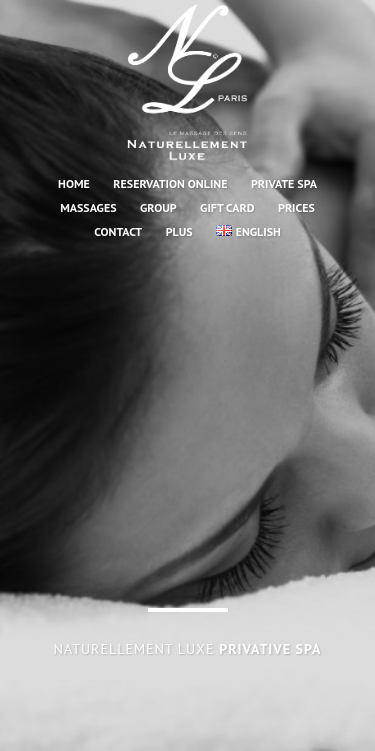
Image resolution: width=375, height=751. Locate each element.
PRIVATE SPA (284, 183)
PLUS (179, 231)
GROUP (158, 207)
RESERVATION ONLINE (170, 183)
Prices (296, 207)
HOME (74, 183)
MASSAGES (88, 207)
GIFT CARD (227, 207)
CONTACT (118, 231)
